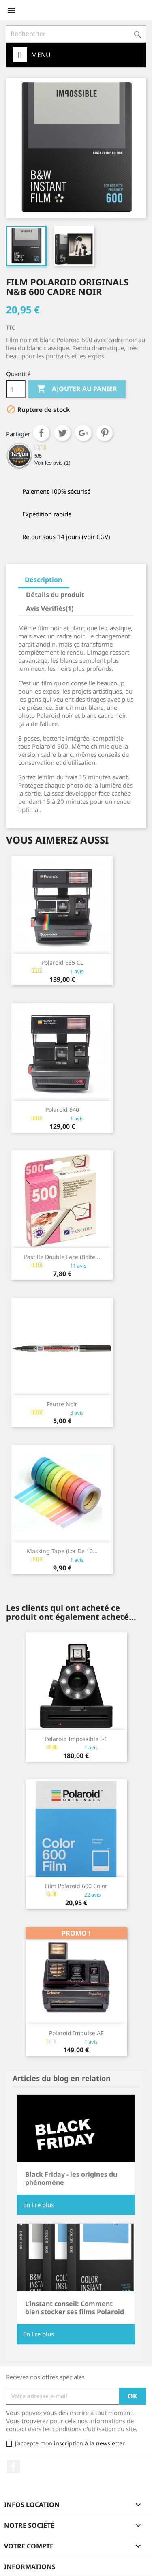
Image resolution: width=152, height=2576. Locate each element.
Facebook (13, 2466)
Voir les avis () (52, 463)
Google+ (83, 433)
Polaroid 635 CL (62, 962)
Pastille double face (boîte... (62, 1257)
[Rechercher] (76, 33)
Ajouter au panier (76, 389)
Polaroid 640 (62, 1109)
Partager (41, 433)
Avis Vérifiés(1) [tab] (49, 608)
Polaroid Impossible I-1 (76, 1739)
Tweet (62, 433)
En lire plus (38, 2205)
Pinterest (104, 433)
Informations (30, 2566)
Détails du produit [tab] (55, 594)
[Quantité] (16, 389)
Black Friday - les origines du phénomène (71, 2178)
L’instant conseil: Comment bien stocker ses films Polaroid (74, 2307)
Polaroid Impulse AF (76, 2033)
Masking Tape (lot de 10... (62, 1551)
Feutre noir (62, 1404)
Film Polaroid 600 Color (76, 1886)
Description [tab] (43, 579)
